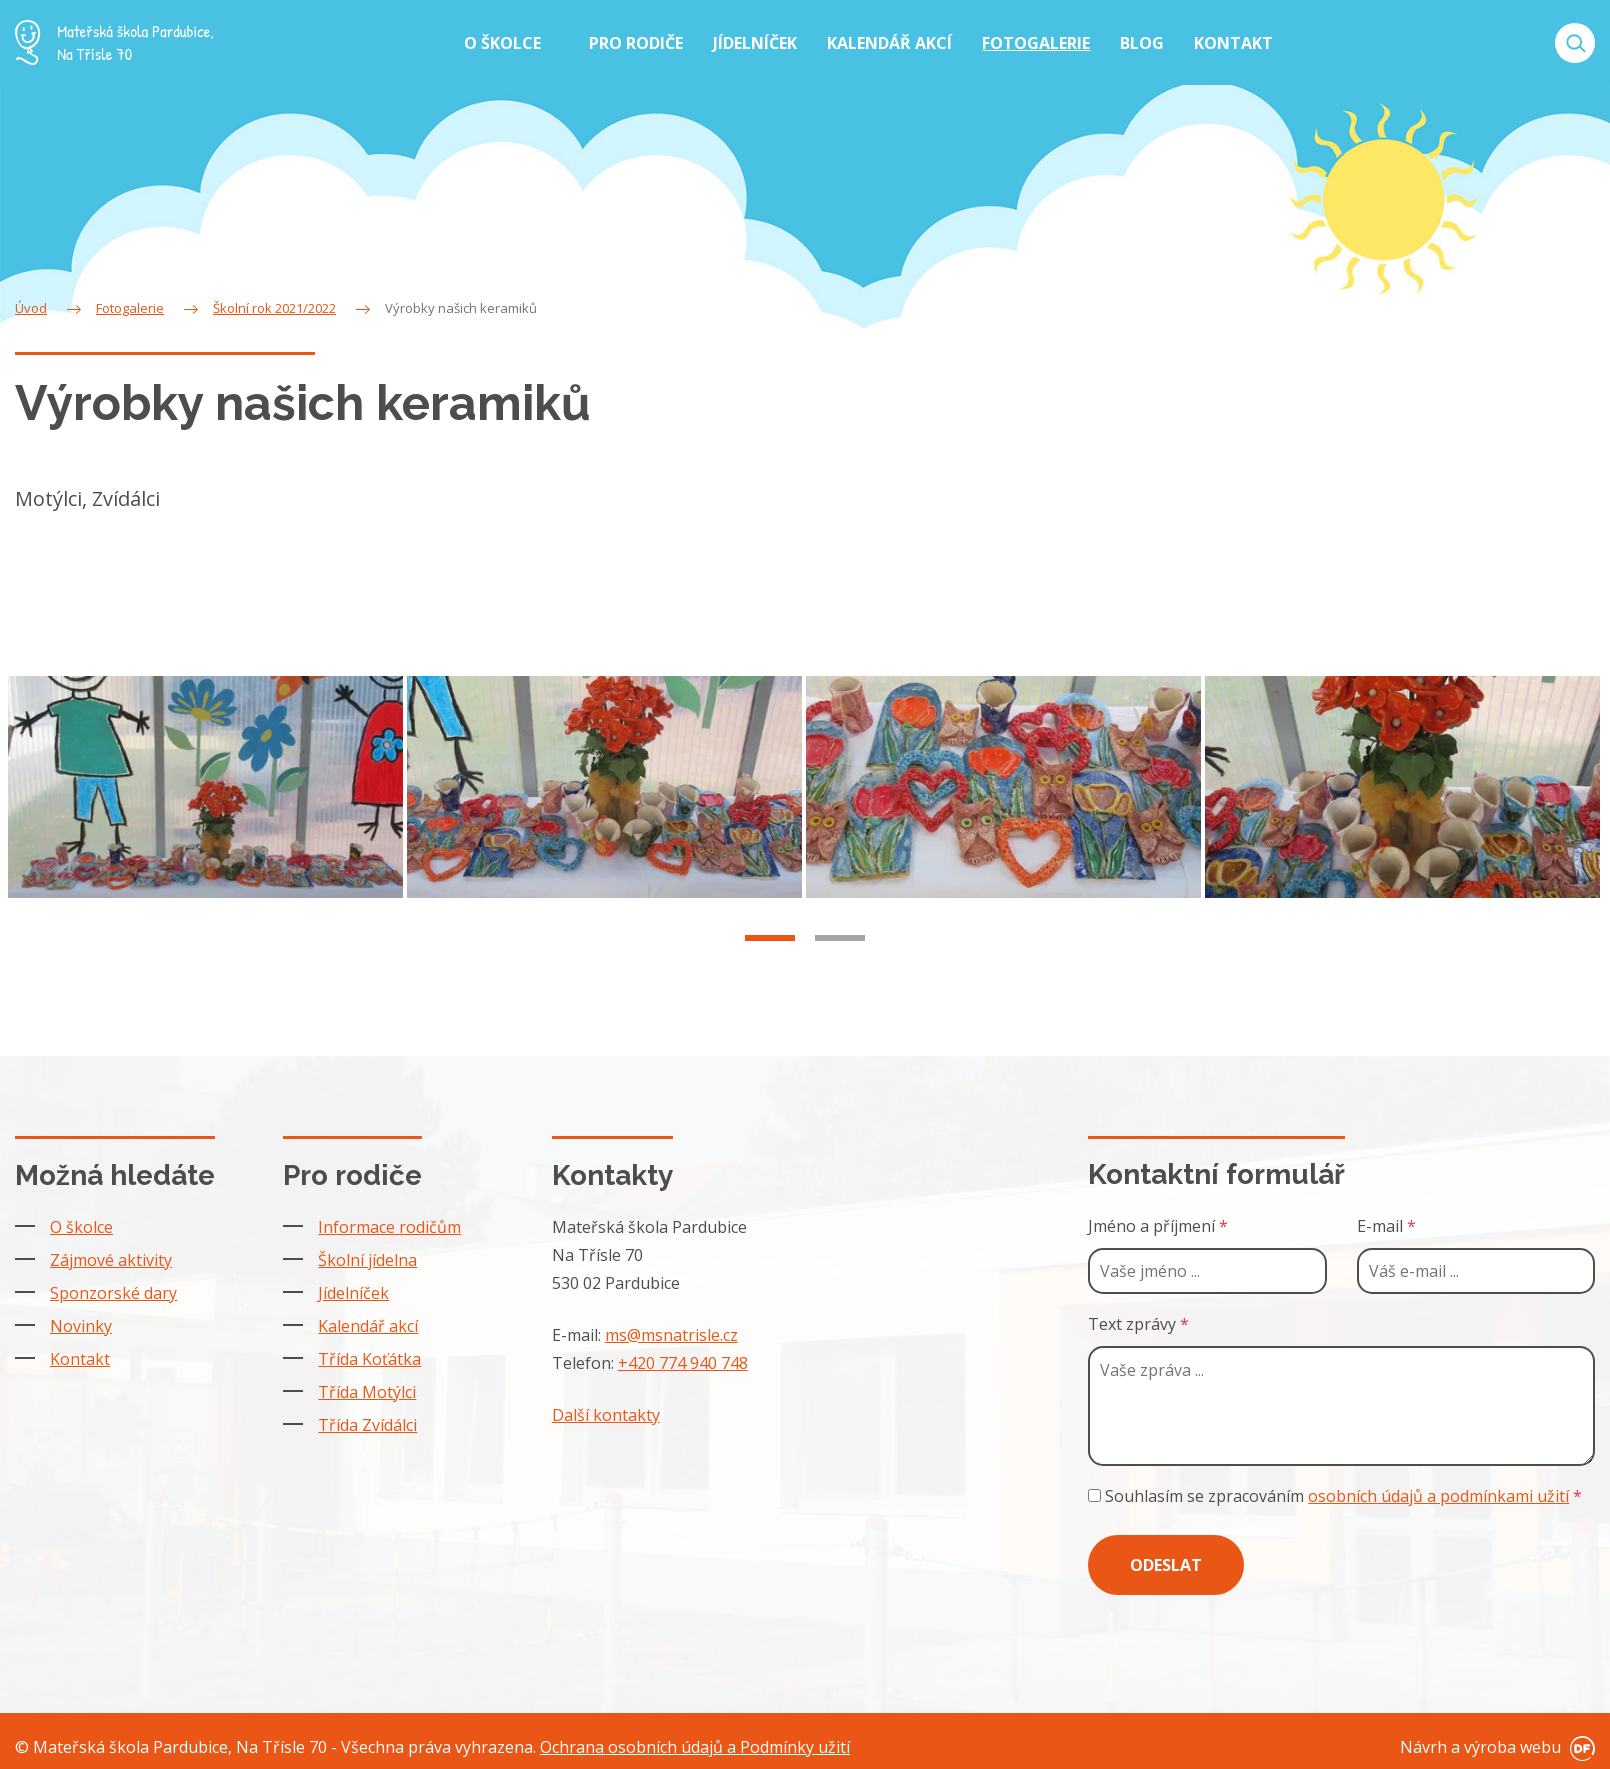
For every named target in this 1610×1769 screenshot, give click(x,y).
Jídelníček (353, 1287)
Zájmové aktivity (111, 1254)
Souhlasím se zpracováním (1335, 1490)
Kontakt (80, 1353)
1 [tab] (770, 957)
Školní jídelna (367, 1254)
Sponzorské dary (113, 1287)
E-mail (1386, 1220)
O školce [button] (504, 43)
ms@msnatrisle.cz (671, 1329)
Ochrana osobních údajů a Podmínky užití (695, 1741)
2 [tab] (840, 957)
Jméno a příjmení (1158, 1220)
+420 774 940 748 (683, 1357)
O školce (81, 1221)
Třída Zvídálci (367, 1419)
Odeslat (1166, 1559)
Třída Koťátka (369, 1353)
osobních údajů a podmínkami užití (1438, 1490)
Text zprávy (1138, 1318)
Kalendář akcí (368, 1320)
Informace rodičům (389, 1221)
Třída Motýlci (367, 1386)
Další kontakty (606, 1409)
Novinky (81, 1320)
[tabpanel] (207, 808)
